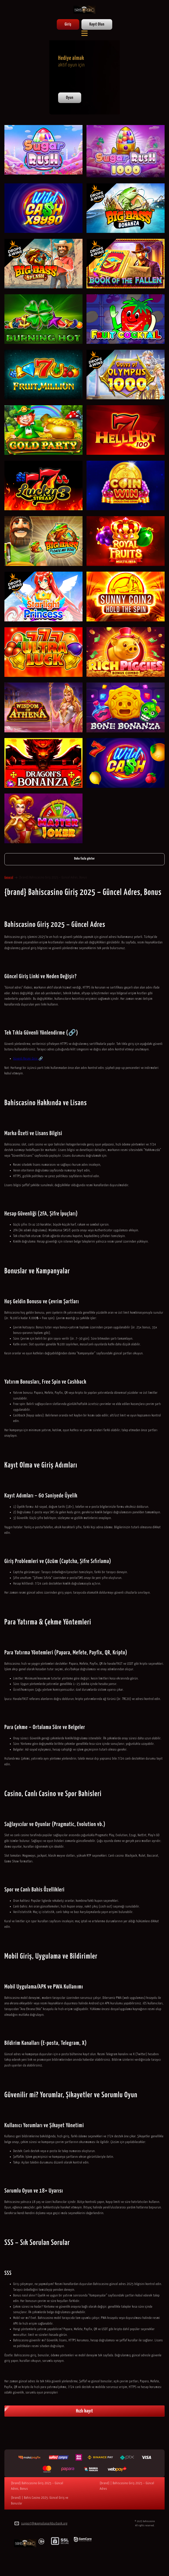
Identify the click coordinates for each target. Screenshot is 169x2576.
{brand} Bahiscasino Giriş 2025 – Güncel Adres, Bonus (37, 2486)
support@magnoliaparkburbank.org (41, 2523)
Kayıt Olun (96, 24)
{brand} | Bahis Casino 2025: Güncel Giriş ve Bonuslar (39, 2500)
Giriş (68, 24)
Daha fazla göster (84, 858)
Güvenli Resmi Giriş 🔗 (28, 1058)
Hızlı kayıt (84, 2411)
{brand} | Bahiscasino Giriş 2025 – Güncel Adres (127, 2486)
